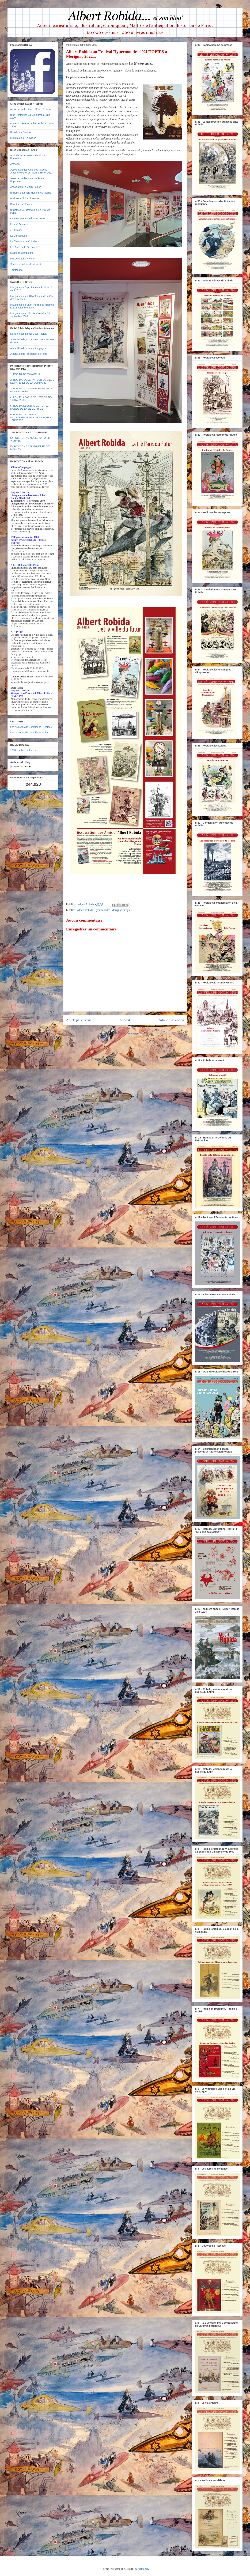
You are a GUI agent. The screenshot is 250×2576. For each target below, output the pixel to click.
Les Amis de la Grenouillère (25, 247)
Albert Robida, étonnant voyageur (28, 348)
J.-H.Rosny (16, 230)
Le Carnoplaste (18, 235)
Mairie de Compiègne (21, 252)
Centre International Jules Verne (27, 218)
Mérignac (116, 909)
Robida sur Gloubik (20, 132)
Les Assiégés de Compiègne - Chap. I (30, 732)
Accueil (125, 1020)
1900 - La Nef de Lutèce (23, 750)
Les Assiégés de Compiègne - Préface (31, 727)
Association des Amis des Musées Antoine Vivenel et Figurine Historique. (31, 171)
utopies (127, 909)
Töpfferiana (16, 270)
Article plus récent (78, 1020)
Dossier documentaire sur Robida (28, 333)
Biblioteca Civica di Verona (24, 198)
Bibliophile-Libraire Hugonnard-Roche (30, 192)
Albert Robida (85, 909)
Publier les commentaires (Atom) (133, 1033)
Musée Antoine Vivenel (22, 258)
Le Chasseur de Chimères (24, 241)
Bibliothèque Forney (21, 204)
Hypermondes (102, 909)
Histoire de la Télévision (23, 138)
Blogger (143, 2568)
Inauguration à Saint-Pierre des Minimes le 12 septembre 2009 (32, 306)
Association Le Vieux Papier (25, 187)
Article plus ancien (171, 1020)
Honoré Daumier (19, 224)
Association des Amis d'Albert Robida (30, 109)
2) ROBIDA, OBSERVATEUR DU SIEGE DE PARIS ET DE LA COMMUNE (32, 381)
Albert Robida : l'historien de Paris (28, 353)
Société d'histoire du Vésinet (25, 264)
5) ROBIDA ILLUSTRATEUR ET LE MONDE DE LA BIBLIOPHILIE (29, 407)
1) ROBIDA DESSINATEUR (25, 374)
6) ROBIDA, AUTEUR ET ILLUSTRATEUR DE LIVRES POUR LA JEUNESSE (31, 417)
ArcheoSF (15, 164)
